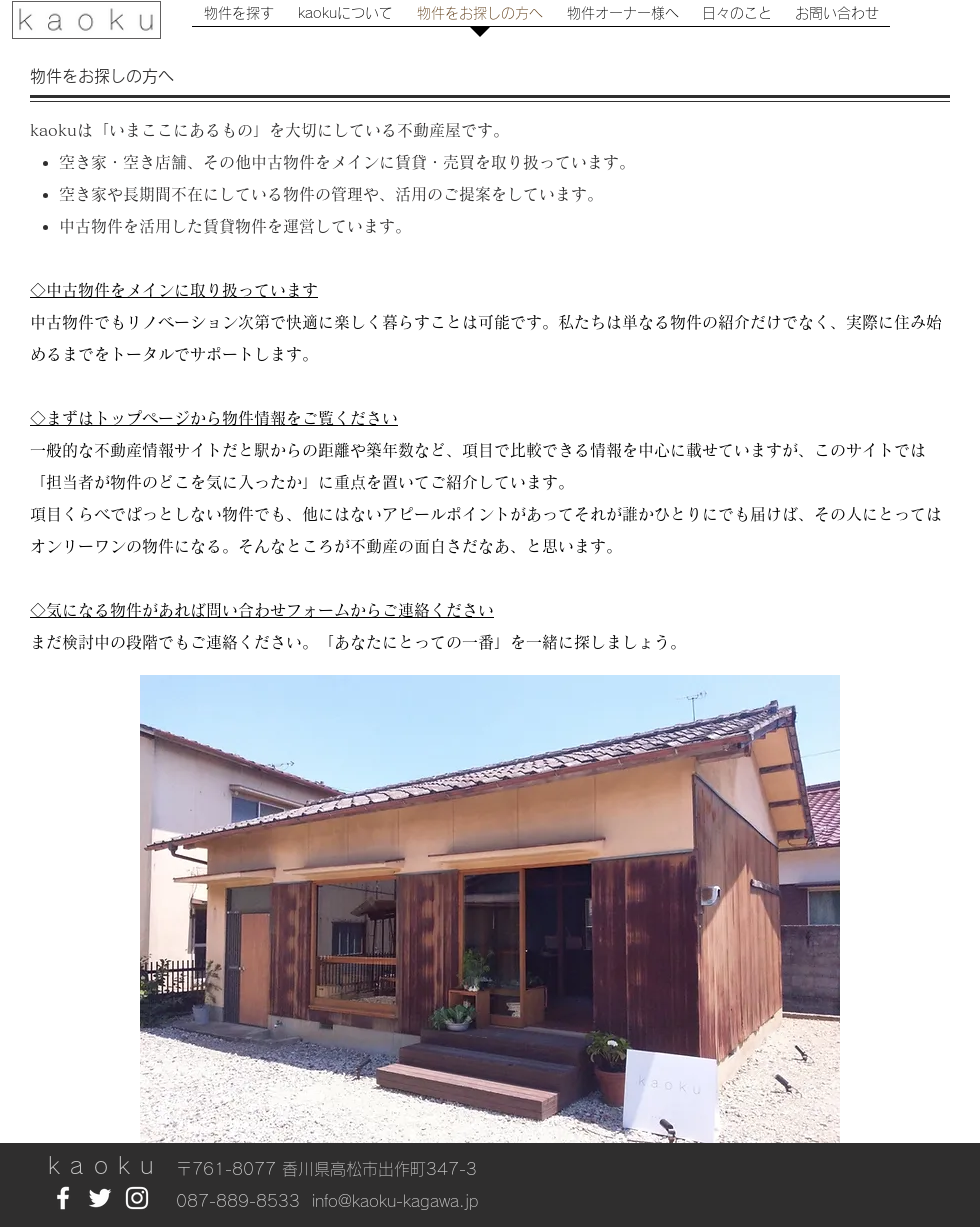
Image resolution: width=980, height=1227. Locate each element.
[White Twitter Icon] (100, 1198)
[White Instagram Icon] (137, 1198)
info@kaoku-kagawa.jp (395, 1201)
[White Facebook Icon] (63, 1198)
